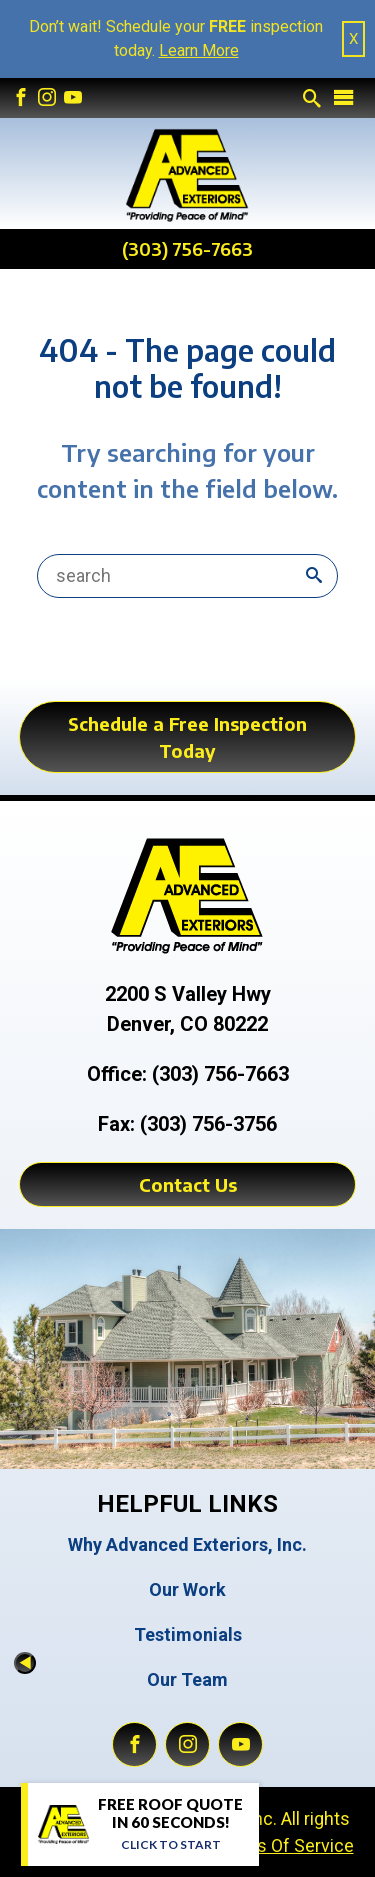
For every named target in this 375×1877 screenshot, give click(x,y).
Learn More (199, 50)
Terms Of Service (284, 1845)
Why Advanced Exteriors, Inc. (187, 1544)
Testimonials (188, 1634)
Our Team (187, 1679)
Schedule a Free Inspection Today (187, 737)
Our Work (187, 1589)
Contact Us (188, 1184)
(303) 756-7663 (187, 248)
